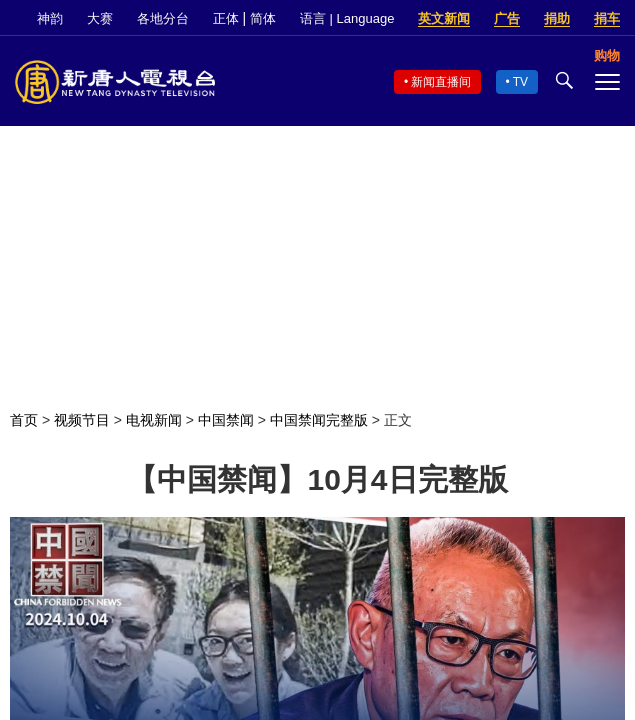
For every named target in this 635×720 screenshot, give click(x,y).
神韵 (50, 18)
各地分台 (163, 18)
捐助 (557, 18)
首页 (24, 420)
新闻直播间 (441, 82)
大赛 (100, 18)
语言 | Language (347, 18)
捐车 (607, 18)
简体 (263, 18)
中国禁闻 (226, 420)
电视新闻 (154, 420)
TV (520, 82)
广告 (507, 18)
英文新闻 (444, 18)
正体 (226, 18)
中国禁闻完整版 (319, 420)
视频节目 (82, 420)
